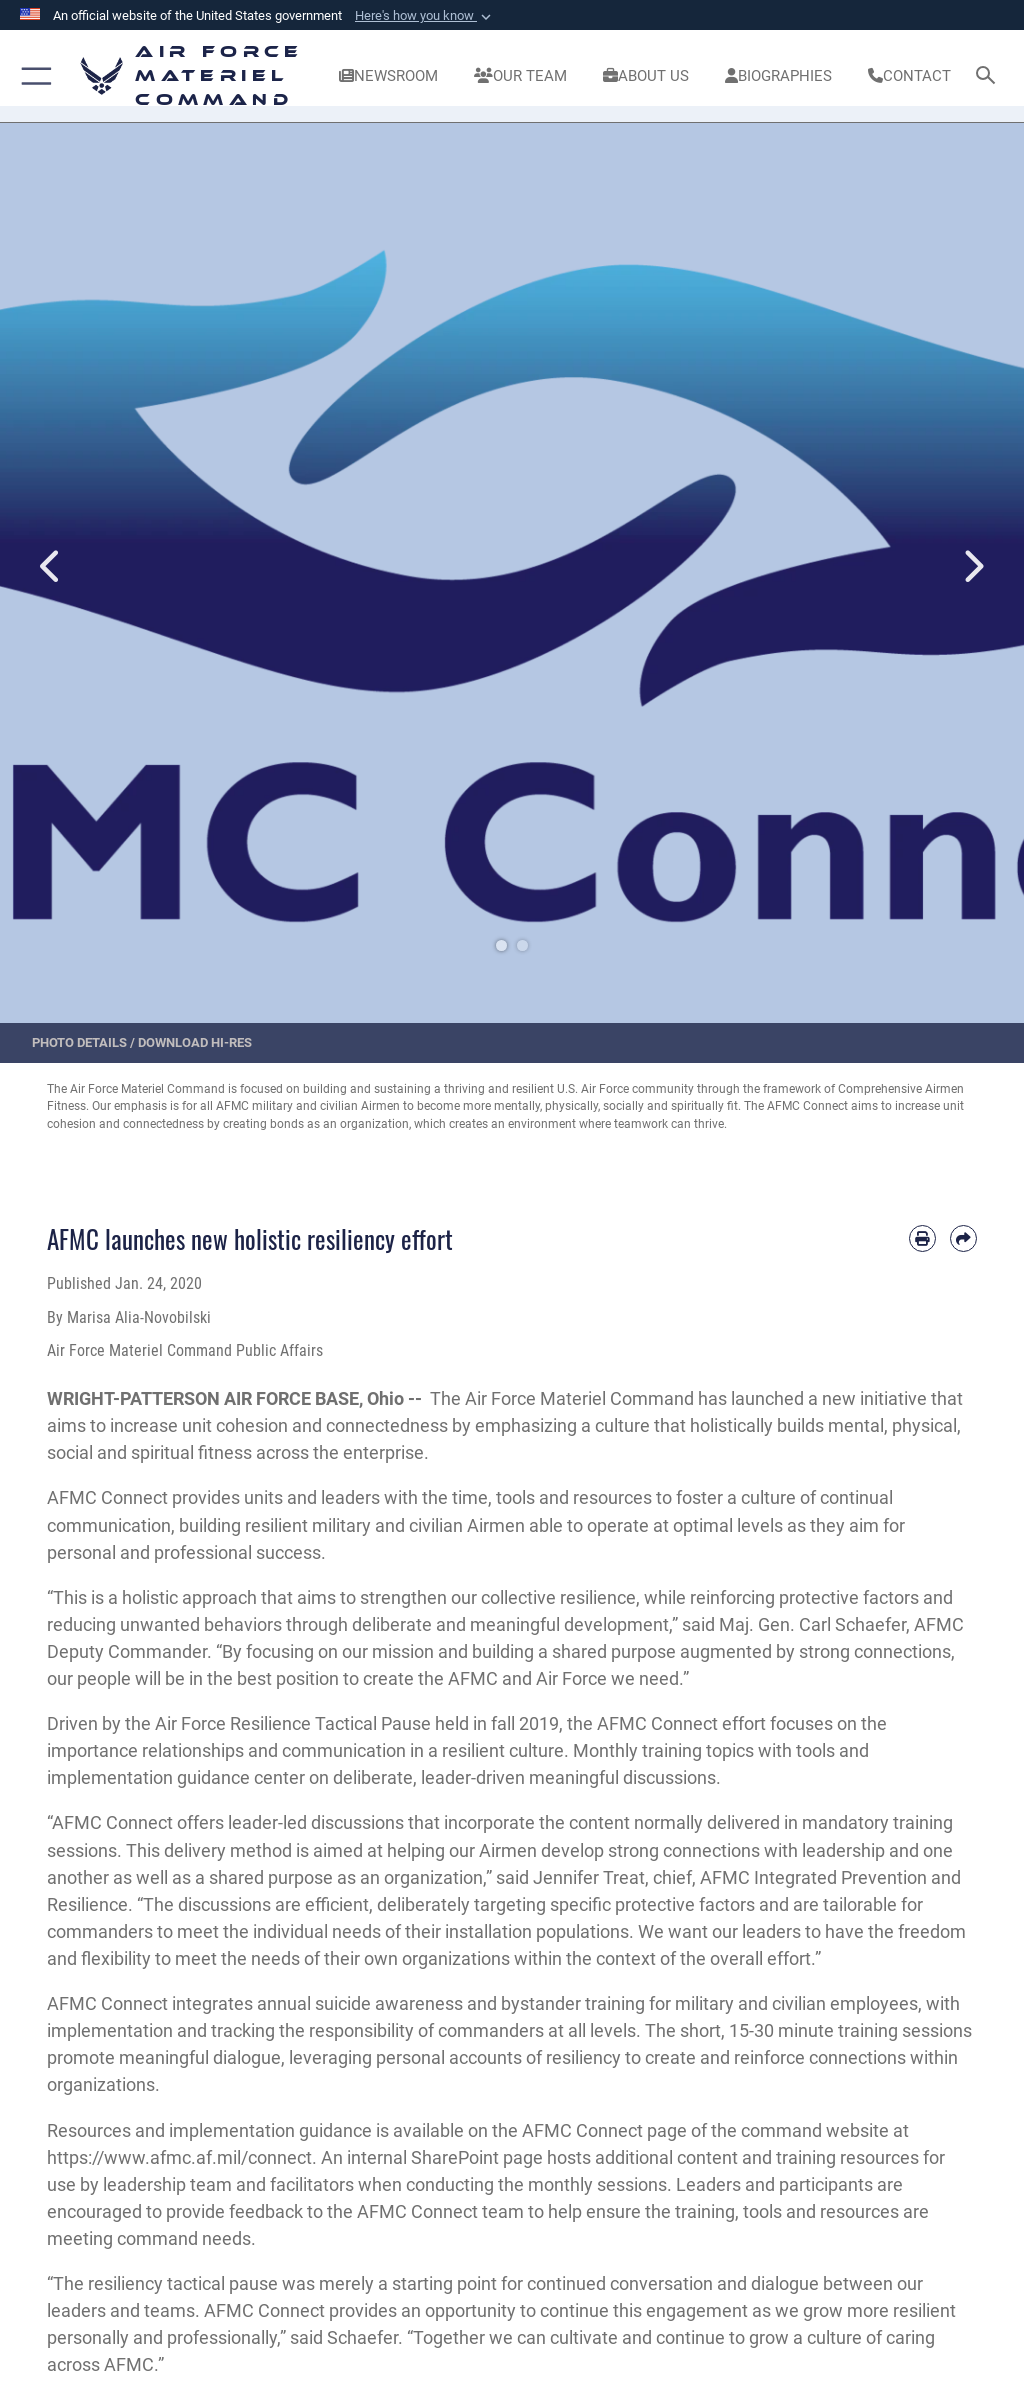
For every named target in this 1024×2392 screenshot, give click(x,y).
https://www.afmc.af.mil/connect (179, 2157)
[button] (425, 16)
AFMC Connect (107, 1497)
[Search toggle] (989, 76)
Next (973, 567)
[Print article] (922, 1238)
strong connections (875, 1651)
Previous (51, 567)
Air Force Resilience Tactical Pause (293, 1723)
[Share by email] (963, 1238)
